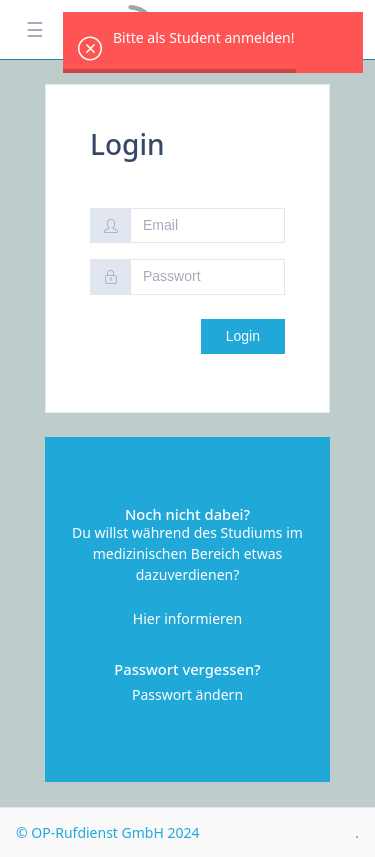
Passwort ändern (187, 694)
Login (243, 336)
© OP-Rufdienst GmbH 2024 (107, 832)
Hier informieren (187, 618)
